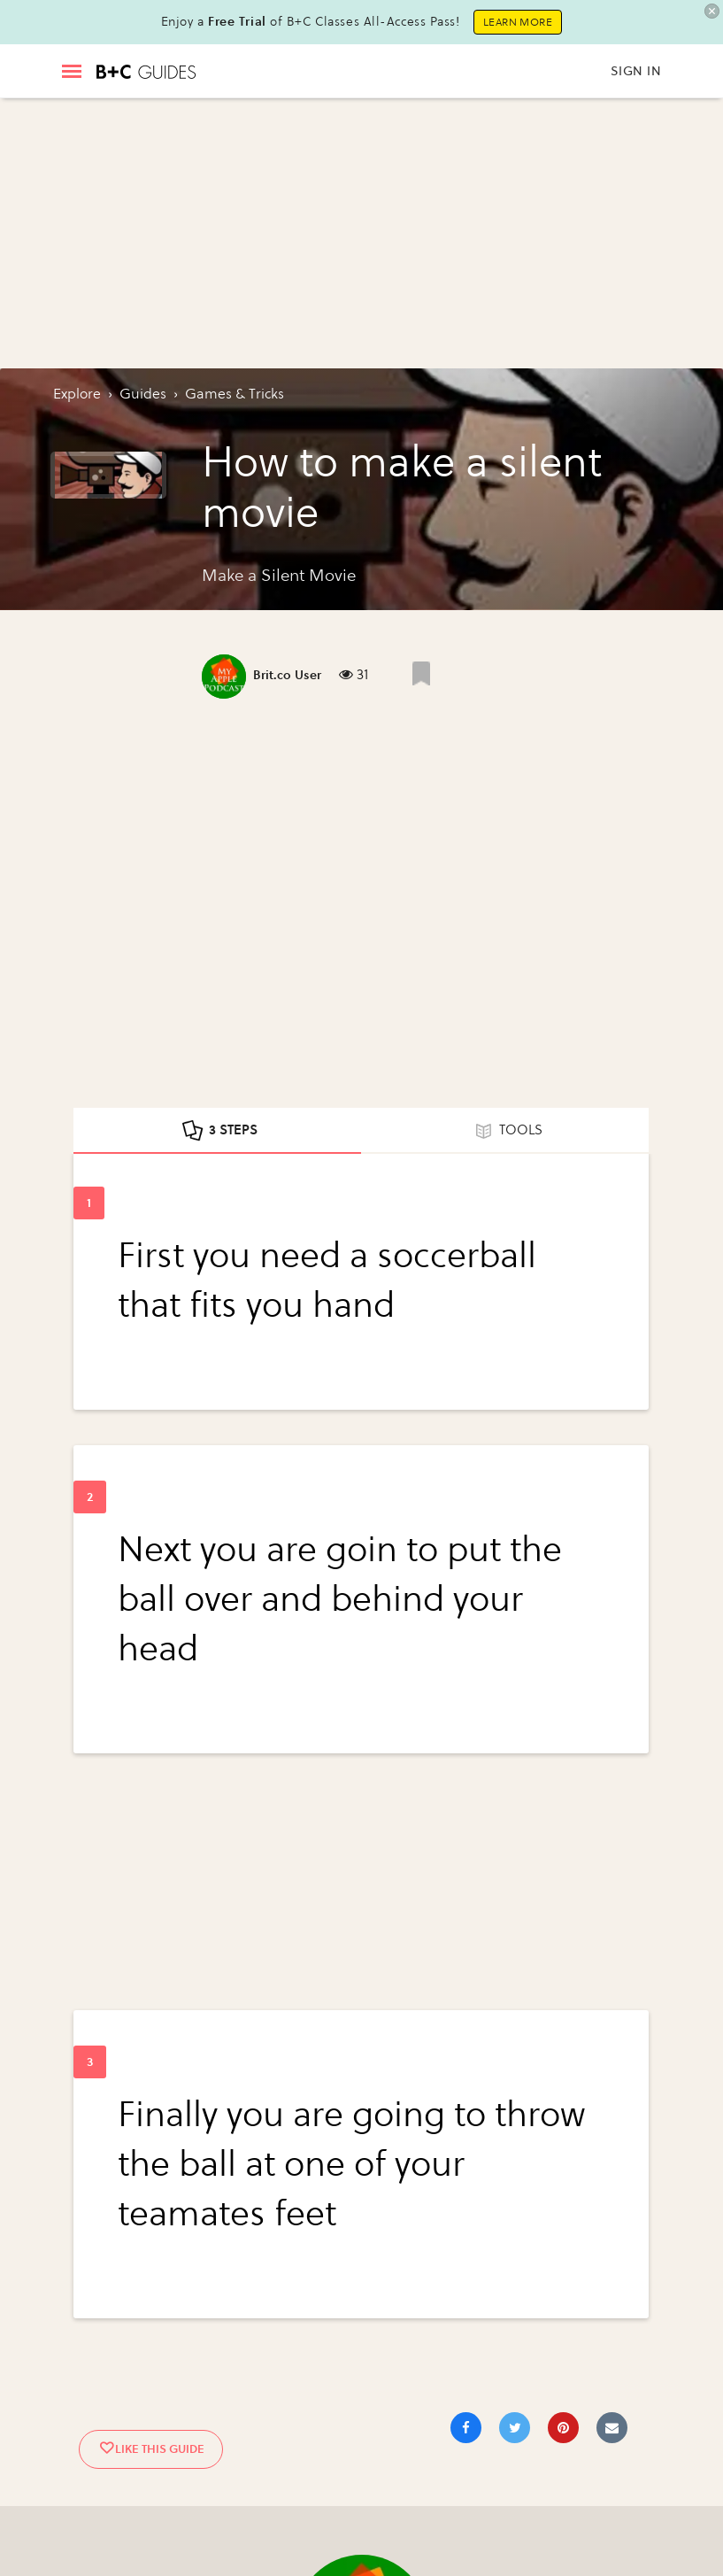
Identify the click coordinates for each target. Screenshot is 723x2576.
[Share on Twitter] (514, 2427)
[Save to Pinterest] (563, 2427)
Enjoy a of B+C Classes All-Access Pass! (310, 21)
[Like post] (421, 673)
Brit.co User (287, 675)
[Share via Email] (611, 2427)
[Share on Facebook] (465, 2427)
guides (142, 393)
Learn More (518, 22)
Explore (77, 393)
